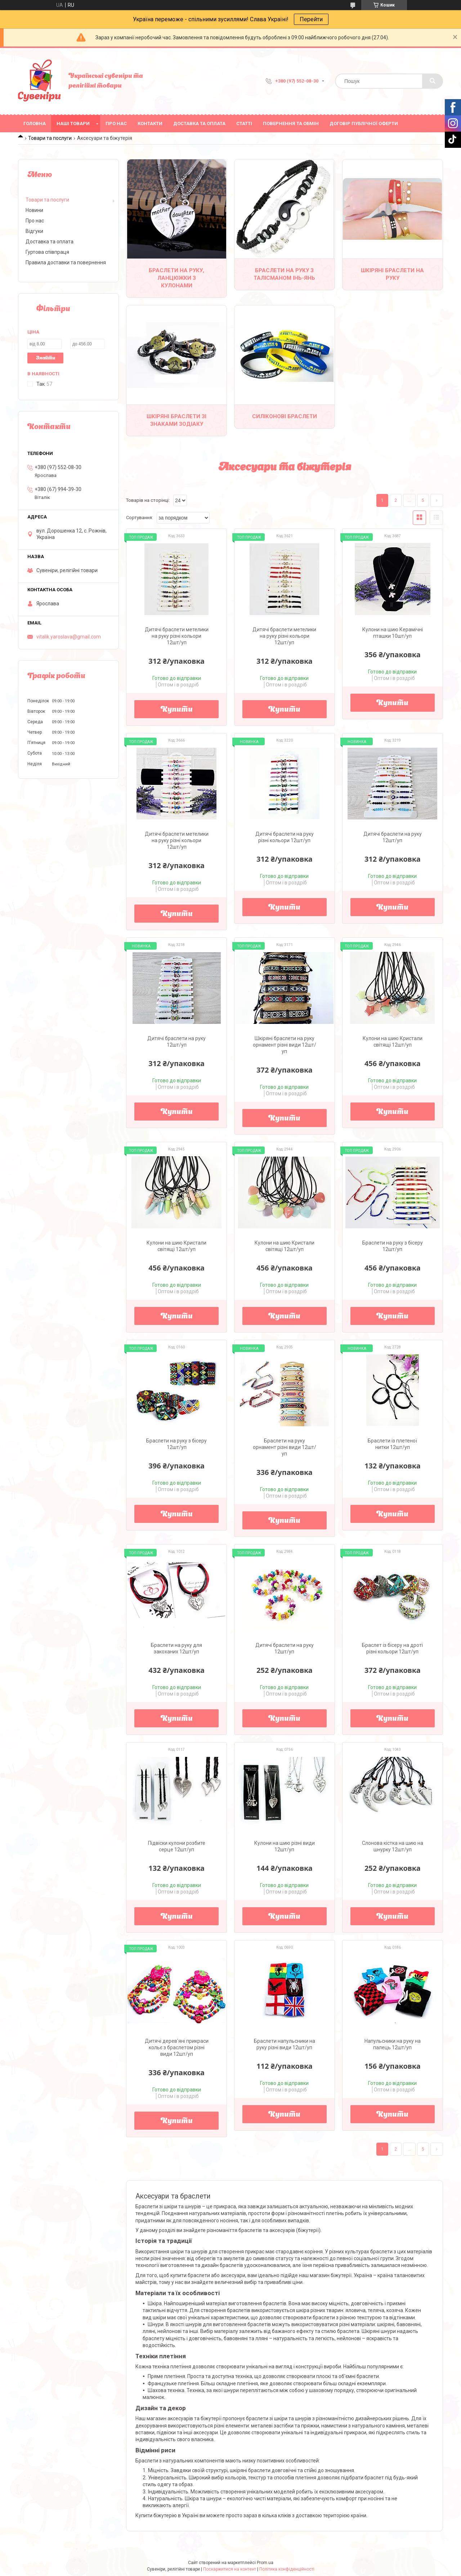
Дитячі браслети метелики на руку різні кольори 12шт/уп (177, 636)
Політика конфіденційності (286, 2569)
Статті (244, 123)
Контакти (150, 123)
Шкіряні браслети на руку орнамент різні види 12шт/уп (284, 1044)
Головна (34, 123)
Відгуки (34, 231)
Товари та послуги (50, 138)
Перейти (311, 19)
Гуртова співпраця (47, 252)
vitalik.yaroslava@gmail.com (68, 637)
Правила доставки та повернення (66, 262)
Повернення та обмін (291, 123)
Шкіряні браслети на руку (392, 274)
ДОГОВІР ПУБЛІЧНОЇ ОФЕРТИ (364, 123)
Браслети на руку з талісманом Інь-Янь (284, 274)
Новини (34, 210)
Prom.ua (265, 2562)
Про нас (116, 123)
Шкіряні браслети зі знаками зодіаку (176, 420)
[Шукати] (432, 81)
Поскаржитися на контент (229, 2569)
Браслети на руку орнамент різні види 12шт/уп (284, 1447)
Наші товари (73, 123)
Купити (177, 709)
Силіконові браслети (284, 416)
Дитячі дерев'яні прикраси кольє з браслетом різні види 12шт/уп (177, 2047)
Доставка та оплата (199, 123)
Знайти (45, 358)
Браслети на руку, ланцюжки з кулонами (176, 278)
